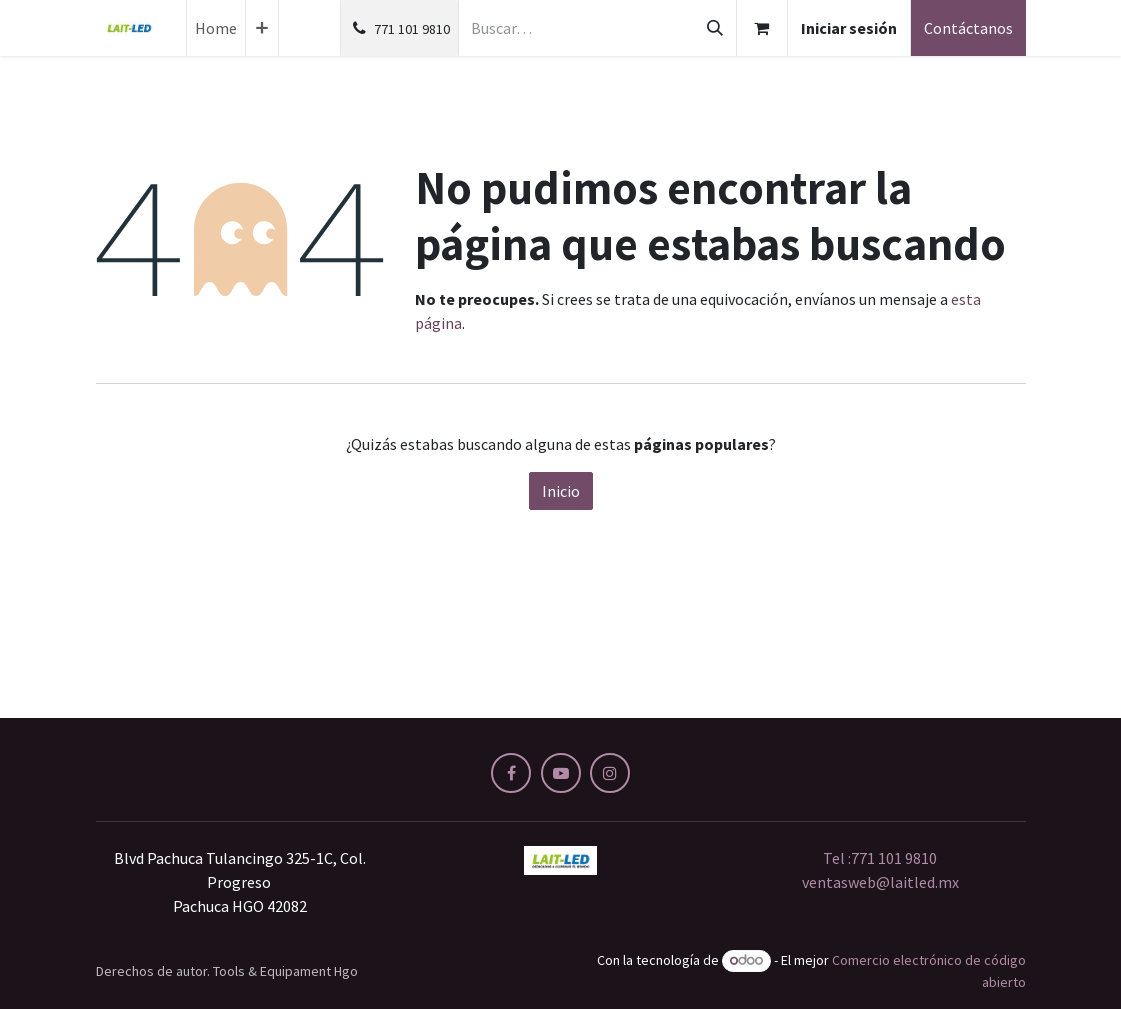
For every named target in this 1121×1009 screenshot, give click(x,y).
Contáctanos (968, 28)
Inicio (561, 491)
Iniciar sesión (849, 28)
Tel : (880, 858)
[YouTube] (561, 773)
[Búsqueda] (715, 28)
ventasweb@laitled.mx (880, 882)
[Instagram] (610, 773)
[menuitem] (216, 28)
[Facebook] (511, 773)
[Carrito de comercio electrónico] (762, 28)
